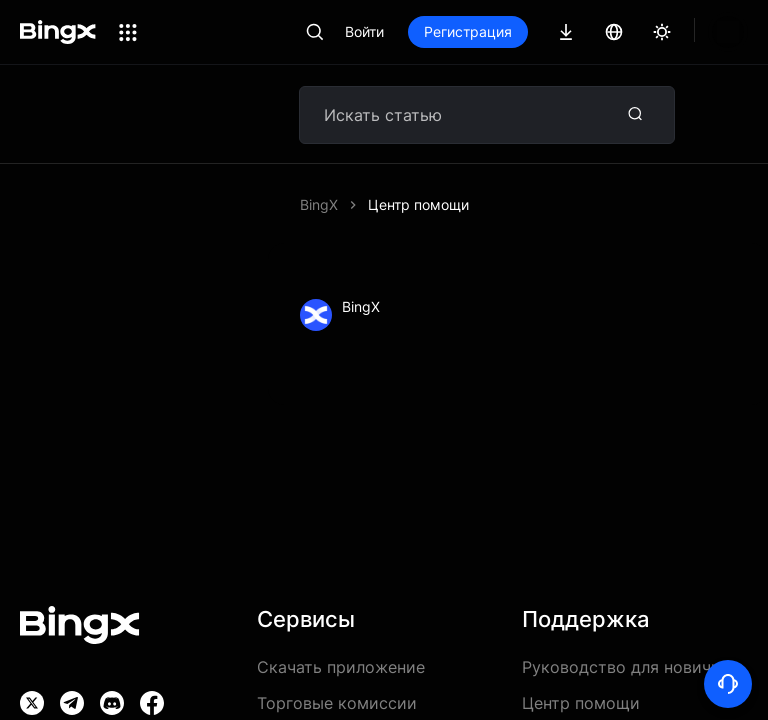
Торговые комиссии (337, 703)
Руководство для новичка (625, 667)
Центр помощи (418, 204)
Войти (364, 31)
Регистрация (468, 31)
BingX (319, 204)
